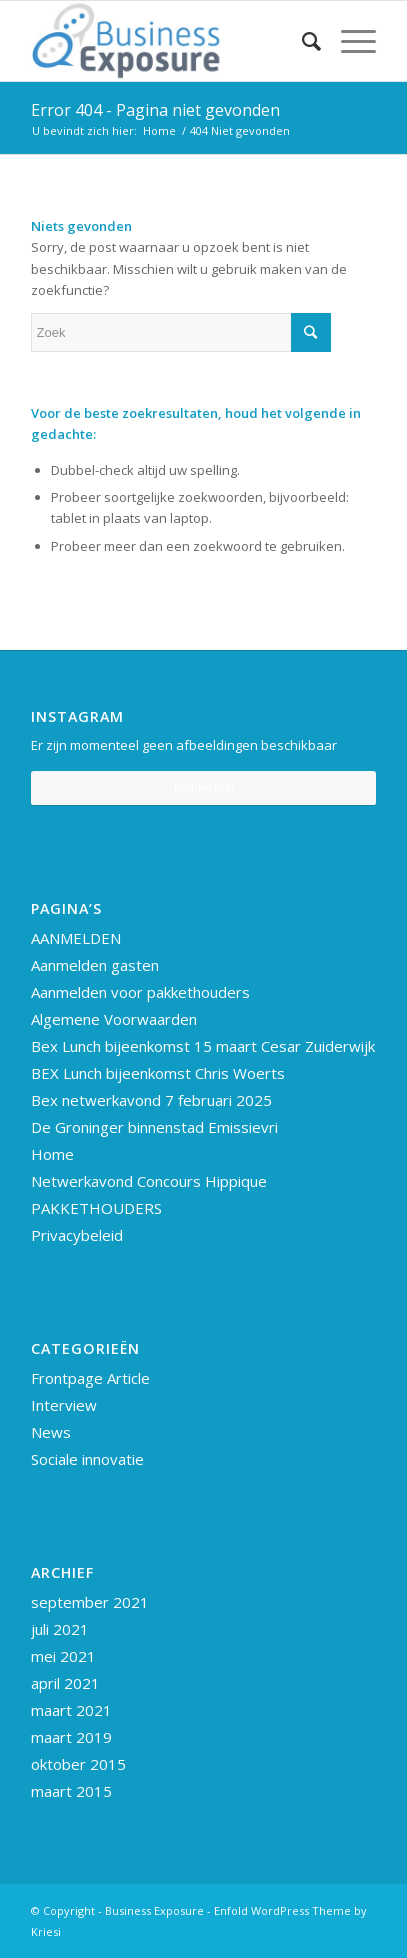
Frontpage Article (90, 1378)
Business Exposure (154, 1910)
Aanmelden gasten (95, 965)
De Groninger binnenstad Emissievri (154, 1127)
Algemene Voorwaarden (114, 1019)
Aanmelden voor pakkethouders (140, 992)
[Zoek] (301, 41)
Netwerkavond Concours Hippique (149, 1181)
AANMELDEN (76, 938)
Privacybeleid (77, 1235)
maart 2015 (71, 1791)
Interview (64, 1405)
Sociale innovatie (87, 1459)
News (51, 1432)
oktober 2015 (78, 1764)
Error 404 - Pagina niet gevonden (155, 110)
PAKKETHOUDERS (96, 1208)
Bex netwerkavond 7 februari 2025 (151, 1100)
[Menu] (348, 41)
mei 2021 (63, 1656)
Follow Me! (204, 787)
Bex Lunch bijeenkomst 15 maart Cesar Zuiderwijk (203, 1046)
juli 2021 (60, 1629)
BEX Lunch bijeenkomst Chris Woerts (158, 1073)
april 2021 (65, 1683)
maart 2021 (71, 1710)
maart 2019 (71, 1737)
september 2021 (90, 1602)
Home (52, 1154)
